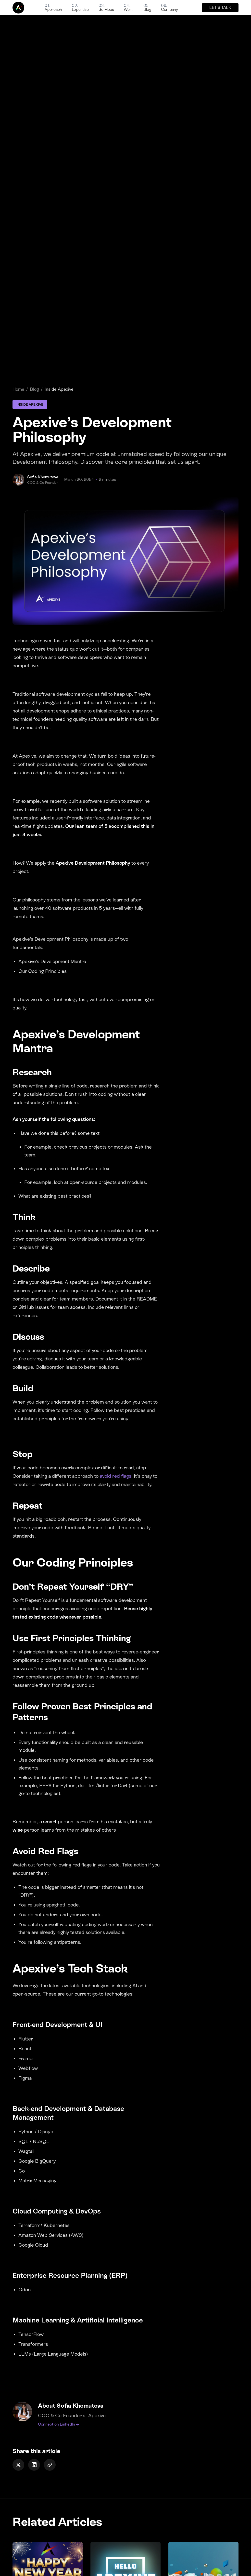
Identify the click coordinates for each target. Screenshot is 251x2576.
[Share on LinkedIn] (34, 2465)
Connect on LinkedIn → (58, 2424)
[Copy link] (50, 2465)
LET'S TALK (220, 7)
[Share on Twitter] (18, 2465)
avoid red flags (115, 1476)
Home (18, 389)
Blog (34, 389)
